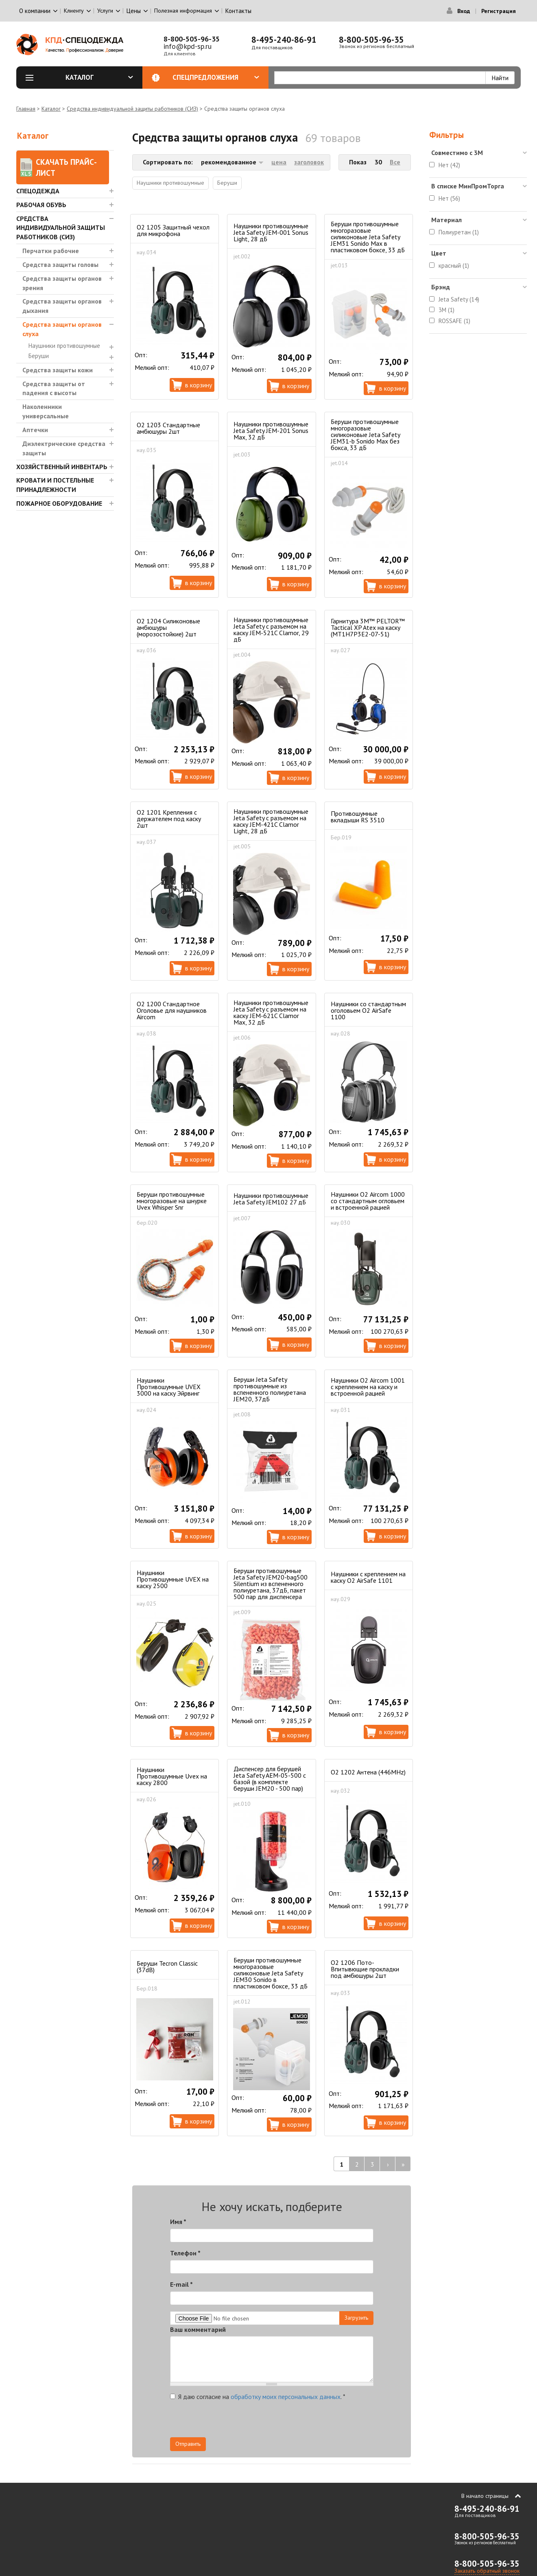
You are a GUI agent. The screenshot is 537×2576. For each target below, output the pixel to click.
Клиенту (74, 10)
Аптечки (35, 430)
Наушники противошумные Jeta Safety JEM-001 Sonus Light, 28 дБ (271, 232)
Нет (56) (449, 198)
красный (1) (454, 265)
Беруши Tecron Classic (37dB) (167, 1966)
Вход (463, 11)
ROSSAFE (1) (454, 321)
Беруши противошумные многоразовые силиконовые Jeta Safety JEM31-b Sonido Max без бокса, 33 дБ (365, 434)
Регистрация (498, 11)
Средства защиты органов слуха (62, 329)
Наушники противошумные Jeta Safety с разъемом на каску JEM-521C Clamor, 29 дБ (271, 629)
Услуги (105, 10)
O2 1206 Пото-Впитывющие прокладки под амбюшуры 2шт (365, 1969)
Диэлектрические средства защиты (63, 448)
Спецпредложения (215, 77)
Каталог (99, 77)
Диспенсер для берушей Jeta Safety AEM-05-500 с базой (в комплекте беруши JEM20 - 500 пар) (270, 1778)
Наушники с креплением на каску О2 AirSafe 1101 (368, 1577)
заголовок (309, 162)
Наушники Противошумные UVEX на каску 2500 (173, 1579)
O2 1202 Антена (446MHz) (368, 1772)
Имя (178, 2222)
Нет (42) (449, 165)
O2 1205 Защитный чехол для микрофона (173, 230)
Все (395, 162)
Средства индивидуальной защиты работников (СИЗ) (132, 108)
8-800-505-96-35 (192, 39)
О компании (34, 11)
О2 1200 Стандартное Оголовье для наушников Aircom (172, 1010)
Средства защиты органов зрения (62, 283)
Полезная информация (183, 10)
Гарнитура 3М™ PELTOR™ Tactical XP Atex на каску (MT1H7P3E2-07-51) (368, 627)
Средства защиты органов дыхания (62, 306)
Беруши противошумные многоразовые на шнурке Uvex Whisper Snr (172, 1200)
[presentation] (300, 2421)
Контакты (238, 11)
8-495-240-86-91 (284, 39)
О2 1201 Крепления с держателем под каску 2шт (169, 818)
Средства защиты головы (60, 264)
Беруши (38, 356)
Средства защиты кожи (57, 370)
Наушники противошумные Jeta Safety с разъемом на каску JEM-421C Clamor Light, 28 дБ (271, 821)
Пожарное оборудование (59, 503)
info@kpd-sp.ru (188, 46)
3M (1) (446, 310)
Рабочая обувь (41, 205)
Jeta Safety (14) (459, 299)
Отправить (188, 2443)
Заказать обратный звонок (487, 2570)
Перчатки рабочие (50, 251)
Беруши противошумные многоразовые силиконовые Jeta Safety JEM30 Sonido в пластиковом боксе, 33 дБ (271, 1973)
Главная (25, 108)
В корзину (198, 385)
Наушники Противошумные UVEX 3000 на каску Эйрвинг (169, 1386)
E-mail (181, 2284)
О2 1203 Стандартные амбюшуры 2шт (168, 428)
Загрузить (356, 2317)
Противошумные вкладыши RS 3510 (357, 816)
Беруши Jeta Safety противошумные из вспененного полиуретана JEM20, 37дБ (270, 1389)
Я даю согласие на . (257, 2396)
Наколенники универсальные (45, 411)
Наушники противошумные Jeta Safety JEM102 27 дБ (271, 1198)
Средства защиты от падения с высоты (53, 388)
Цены (134, 11)
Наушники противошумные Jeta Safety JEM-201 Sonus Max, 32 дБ (271, 430)
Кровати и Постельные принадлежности (55, 485)
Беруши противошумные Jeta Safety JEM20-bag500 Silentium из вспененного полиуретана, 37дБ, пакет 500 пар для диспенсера (271, 1584)
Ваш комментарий (198, 2329)
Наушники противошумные (64, 346)
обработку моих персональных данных (286, 2396)
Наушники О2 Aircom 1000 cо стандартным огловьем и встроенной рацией (368, 1200)
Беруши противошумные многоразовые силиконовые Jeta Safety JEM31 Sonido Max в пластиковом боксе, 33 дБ (368, 237)
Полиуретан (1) (459, 232)
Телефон (185, 2253)
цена (278, 162)
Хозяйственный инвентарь (61, 467)
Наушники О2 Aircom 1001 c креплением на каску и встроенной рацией (368, 1386)
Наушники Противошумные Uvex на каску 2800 (172, 1776)
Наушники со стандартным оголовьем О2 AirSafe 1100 (368, 1010)
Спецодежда (37, 191)
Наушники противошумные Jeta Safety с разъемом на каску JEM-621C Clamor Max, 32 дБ (271, 1012)
